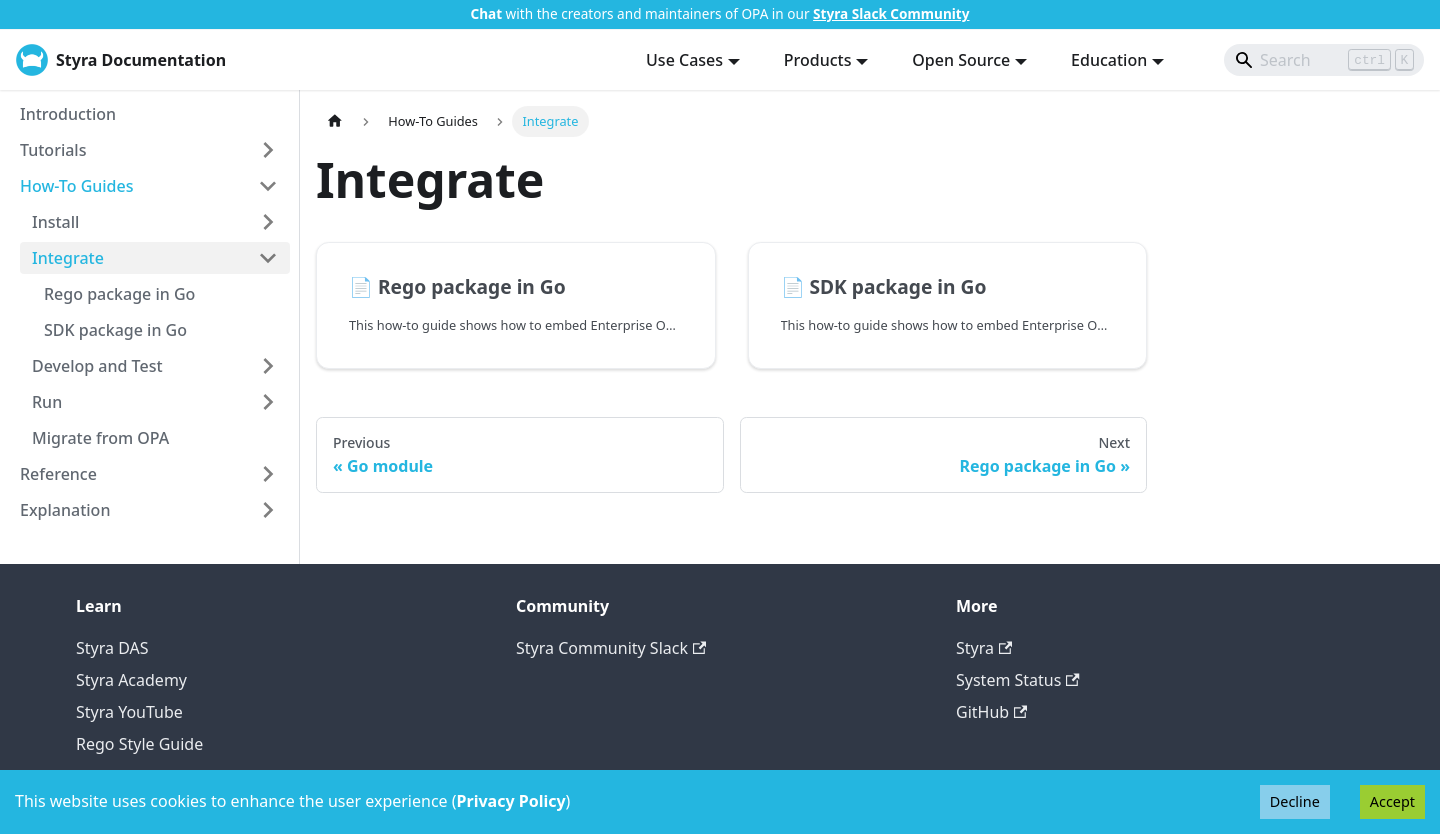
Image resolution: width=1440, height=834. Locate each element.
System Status (1018, 680)
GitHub (991, 712)
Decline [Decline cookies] (1295, 801)
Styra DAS (112, 648)
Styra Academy (131, 680)
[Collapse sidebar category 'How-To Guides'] (268, 186)
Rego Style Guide (139, 744)
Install (55, 222)
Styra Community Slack (611, 648)
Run (47, 402)
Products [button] (818, 60)
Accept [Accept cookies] (1392, 801)
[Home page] (335, 121)
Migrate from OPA (100, 438)
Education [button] (1109, 60)
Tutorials (53, 150)
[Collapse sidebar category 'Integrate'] (268, 258)
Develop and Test (97, 366)
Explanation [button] (65, 510)
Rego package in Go (119, 294)
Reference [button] (58, 474)
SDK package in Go (115, 330)
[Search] (1324, 60)
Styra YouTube (129, 712)
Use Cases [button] (684, 60)
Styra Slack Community (891, 13)
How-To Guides (77, 186)
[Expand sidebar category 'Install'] (268, 222)
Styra (984, 648)
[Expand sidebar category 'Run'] (268, 402)
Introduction (68, 114)
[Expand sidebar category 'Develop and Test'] (268, 366)
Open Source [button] (961, 60)
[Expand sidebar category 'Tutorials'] (268, 150)
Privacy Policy (511, 801)
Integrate (68, 258)
